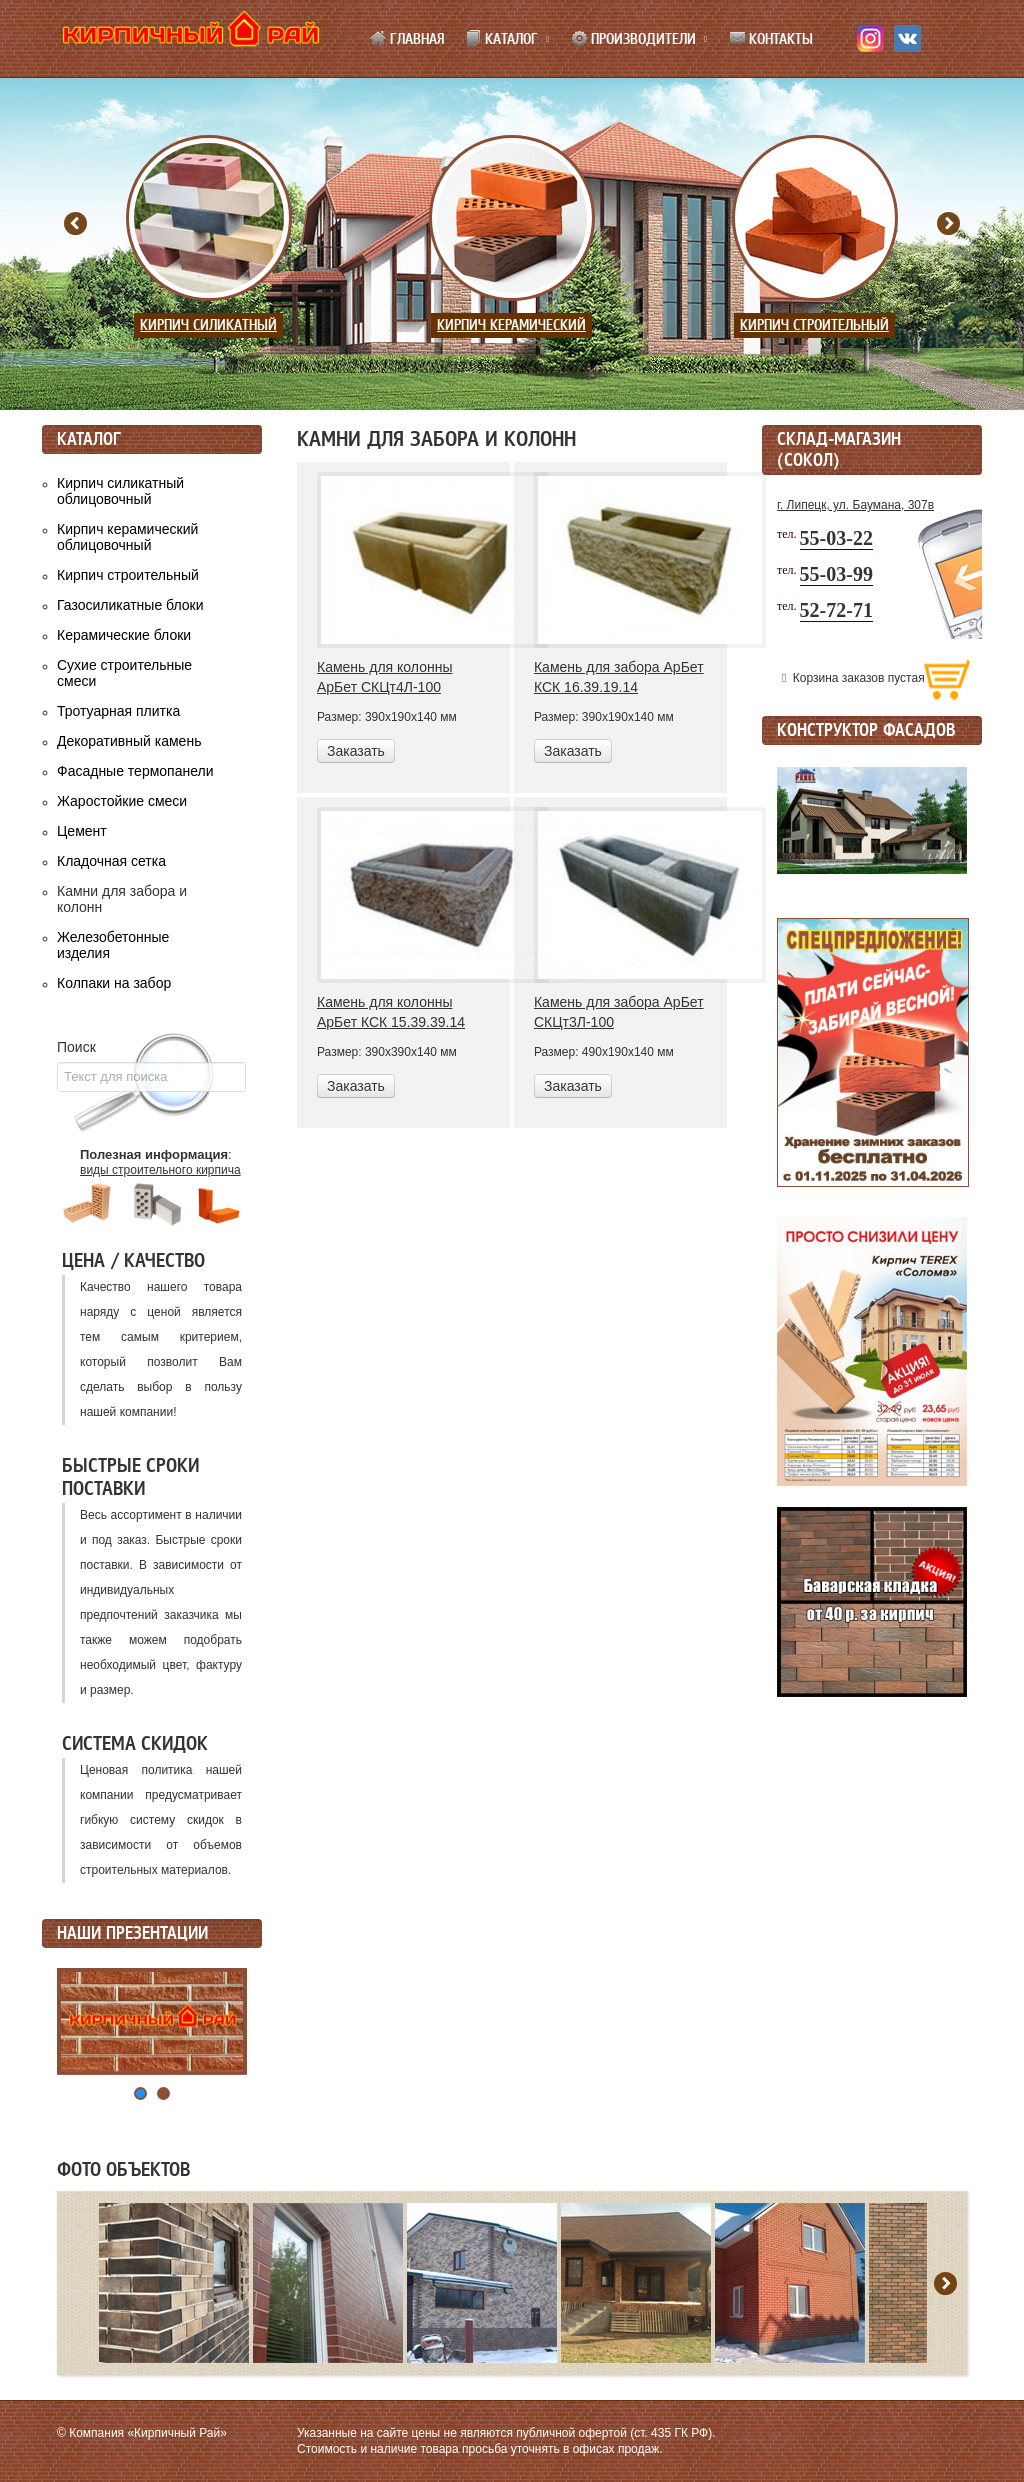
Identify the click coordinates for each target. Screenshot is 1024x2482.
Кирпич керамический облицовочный (127, 537)
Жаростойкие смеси (122, 801)
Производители (633, 39)
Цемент (82, 831)
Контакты (771, 39)
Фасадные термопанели (135, 771)
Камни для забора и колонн (122, 899)
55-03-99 (836, 574)
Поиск (76, 1047)
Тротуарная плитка (118, 711)
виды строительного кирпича (160, 1170)
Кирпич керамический (511, 325)
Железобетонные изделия (113, 945)
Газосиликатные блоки (130, 605)
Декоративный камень (129, 741)
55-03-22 (836, 538)
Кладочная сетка (111, 861)
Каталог (501, 39)
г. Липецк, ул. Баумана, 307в (855, 505)
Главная (407, 39)
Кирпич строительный (814, 325)
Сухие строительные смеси (124, 673)
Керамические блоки (124, 635)
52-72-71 (836, 610)
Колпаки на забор (114, 983)
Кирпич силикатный (208, 325)
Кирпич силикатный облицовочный (120, 491)
